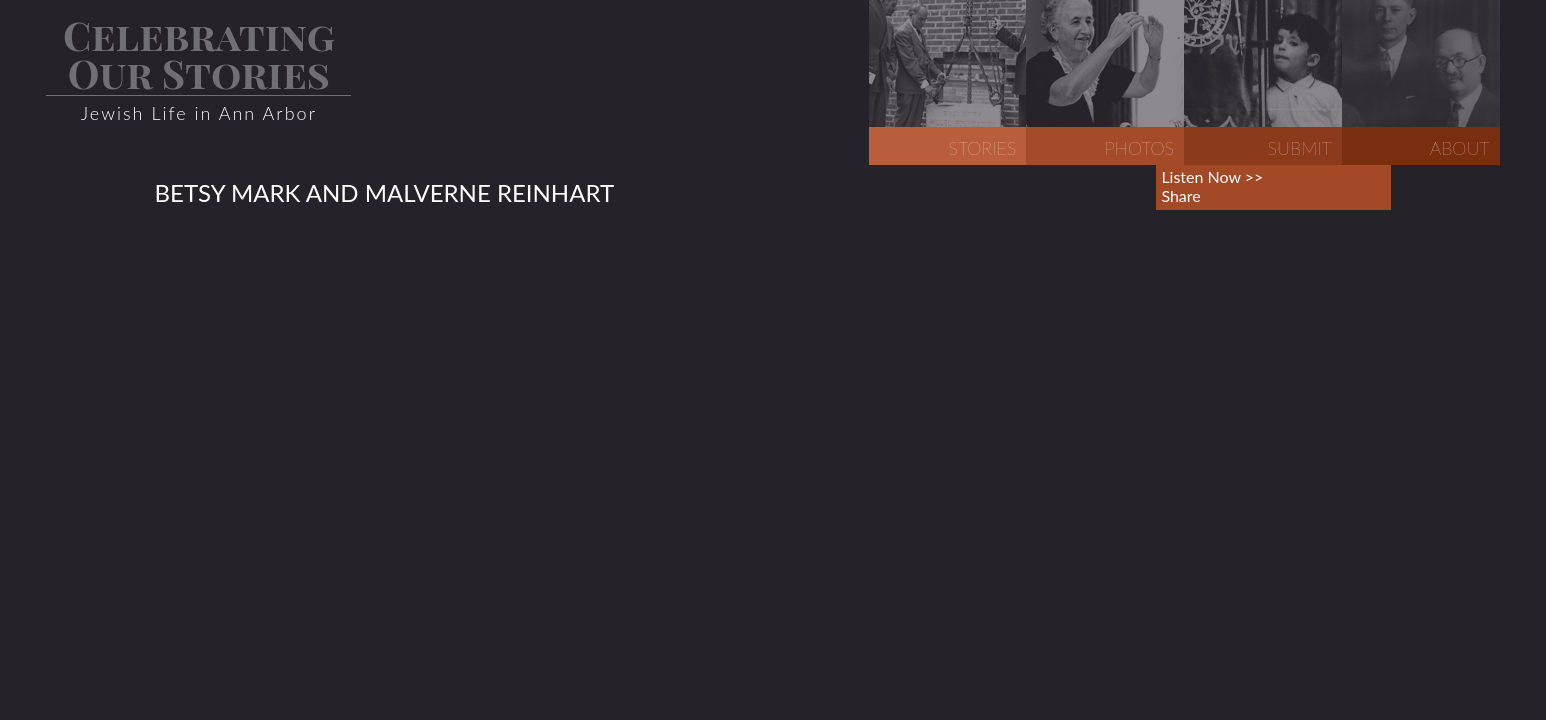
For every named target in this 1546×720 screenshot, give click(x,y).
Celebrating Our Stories (199, 53)
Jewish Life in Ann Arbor (199, 113)
